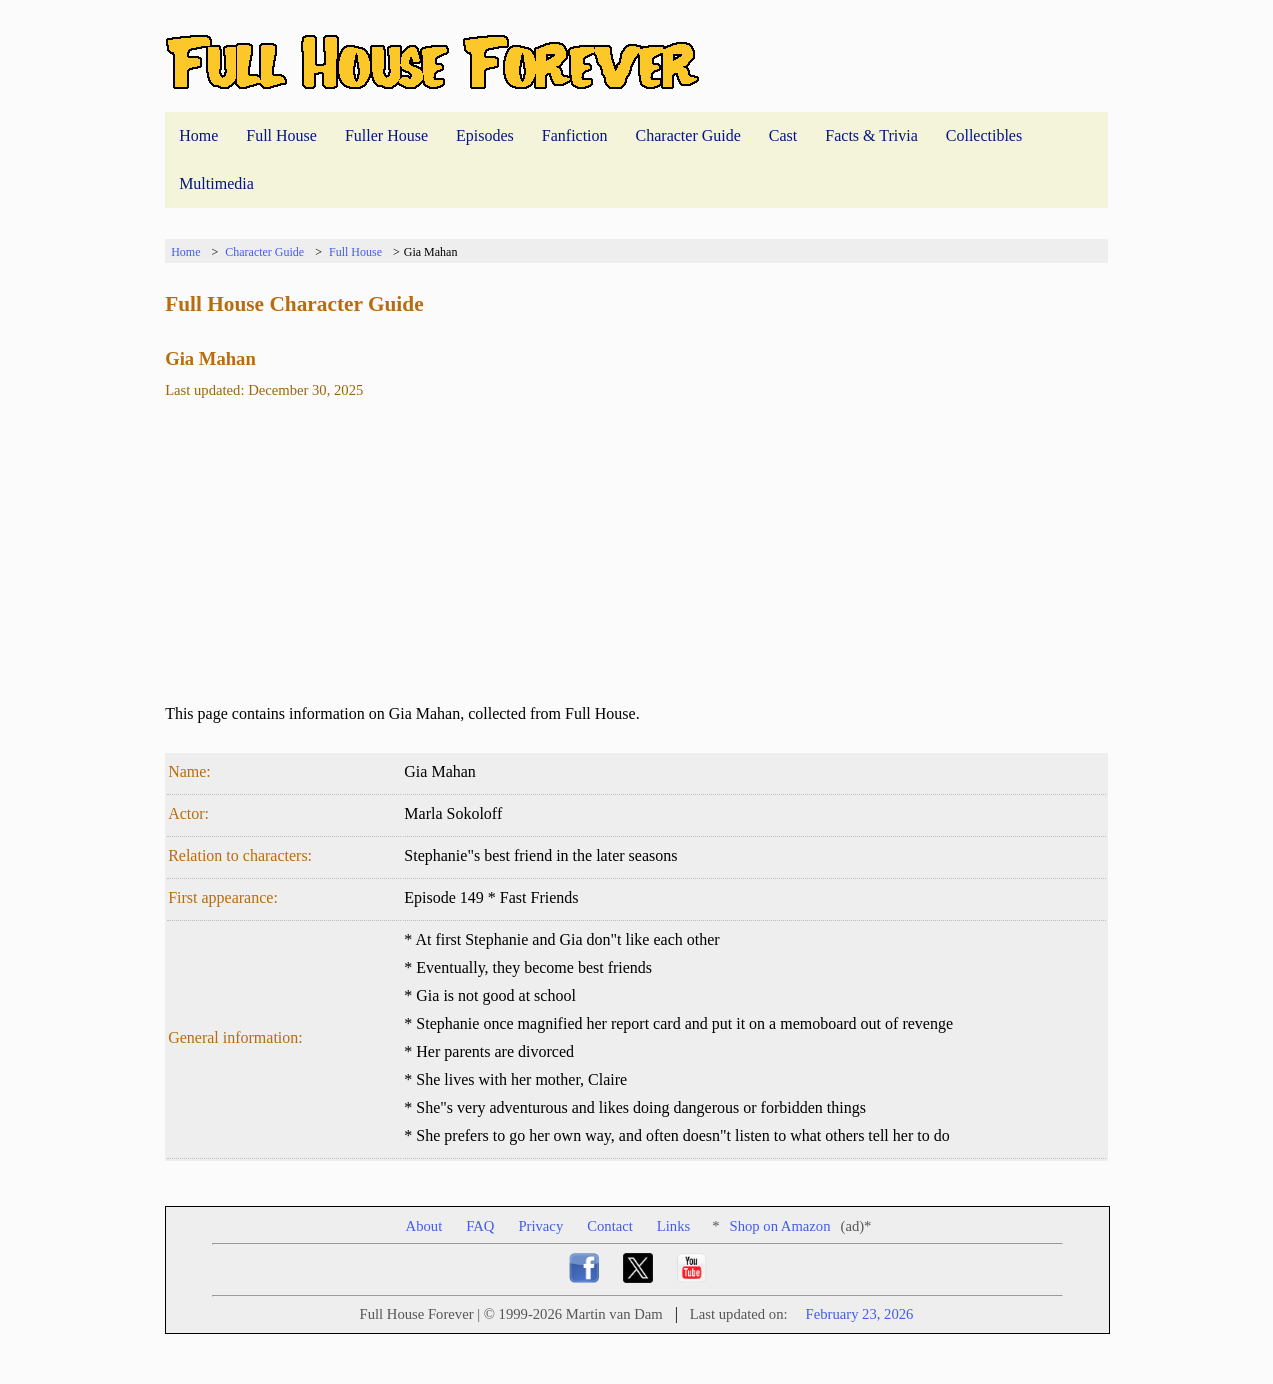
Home (198, 135)
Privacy (540, 1226)
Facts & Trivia (871, 135)
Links (673, 1226)
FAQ (480, 1226)
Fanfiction (575, 135)
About (424, 1226)
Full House (281, 135)
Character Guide (688, 135)
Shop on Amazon (780, 1226)
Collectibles (984, 135)
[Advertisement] (636, 560)
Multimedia (216, 183)
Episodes (485, 135)
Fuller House (386, 135)
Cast (783, 135)
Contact (610, 1226)
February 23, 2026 (860, 1314)
